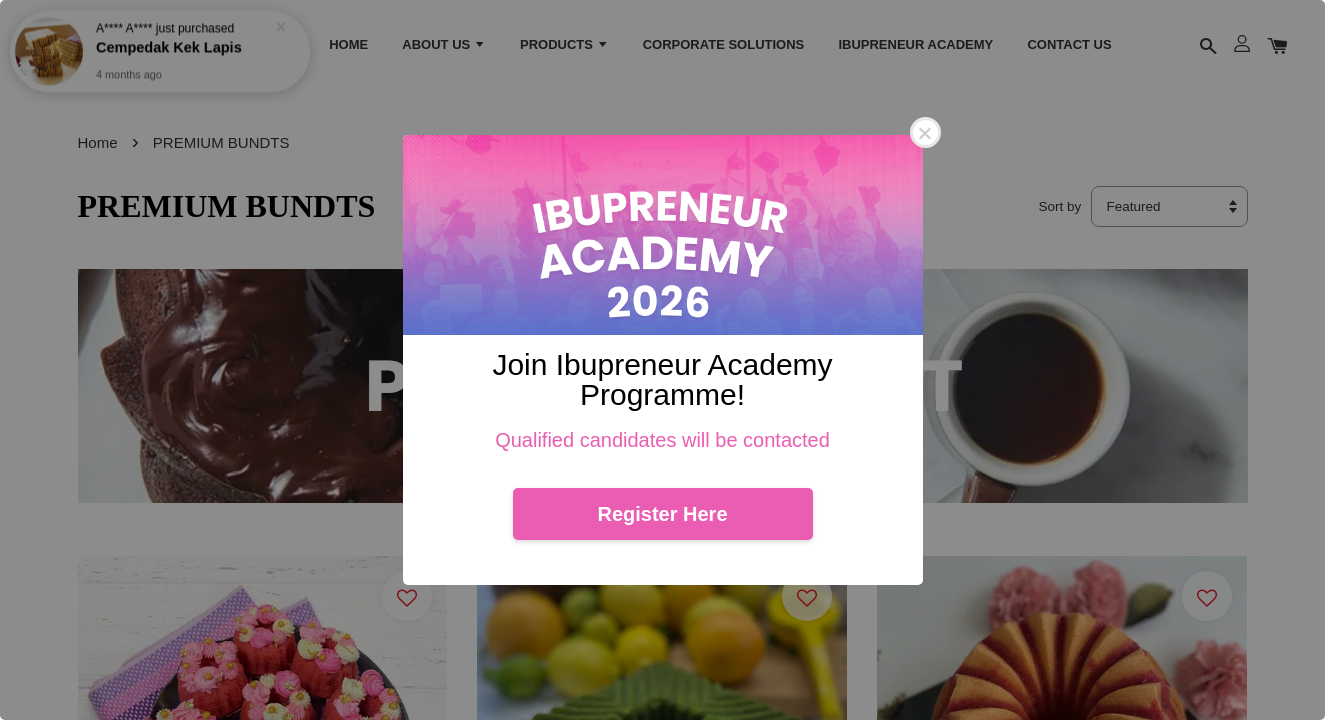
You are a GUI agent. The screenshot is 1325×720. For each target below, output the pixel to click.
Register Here (662, 514)
